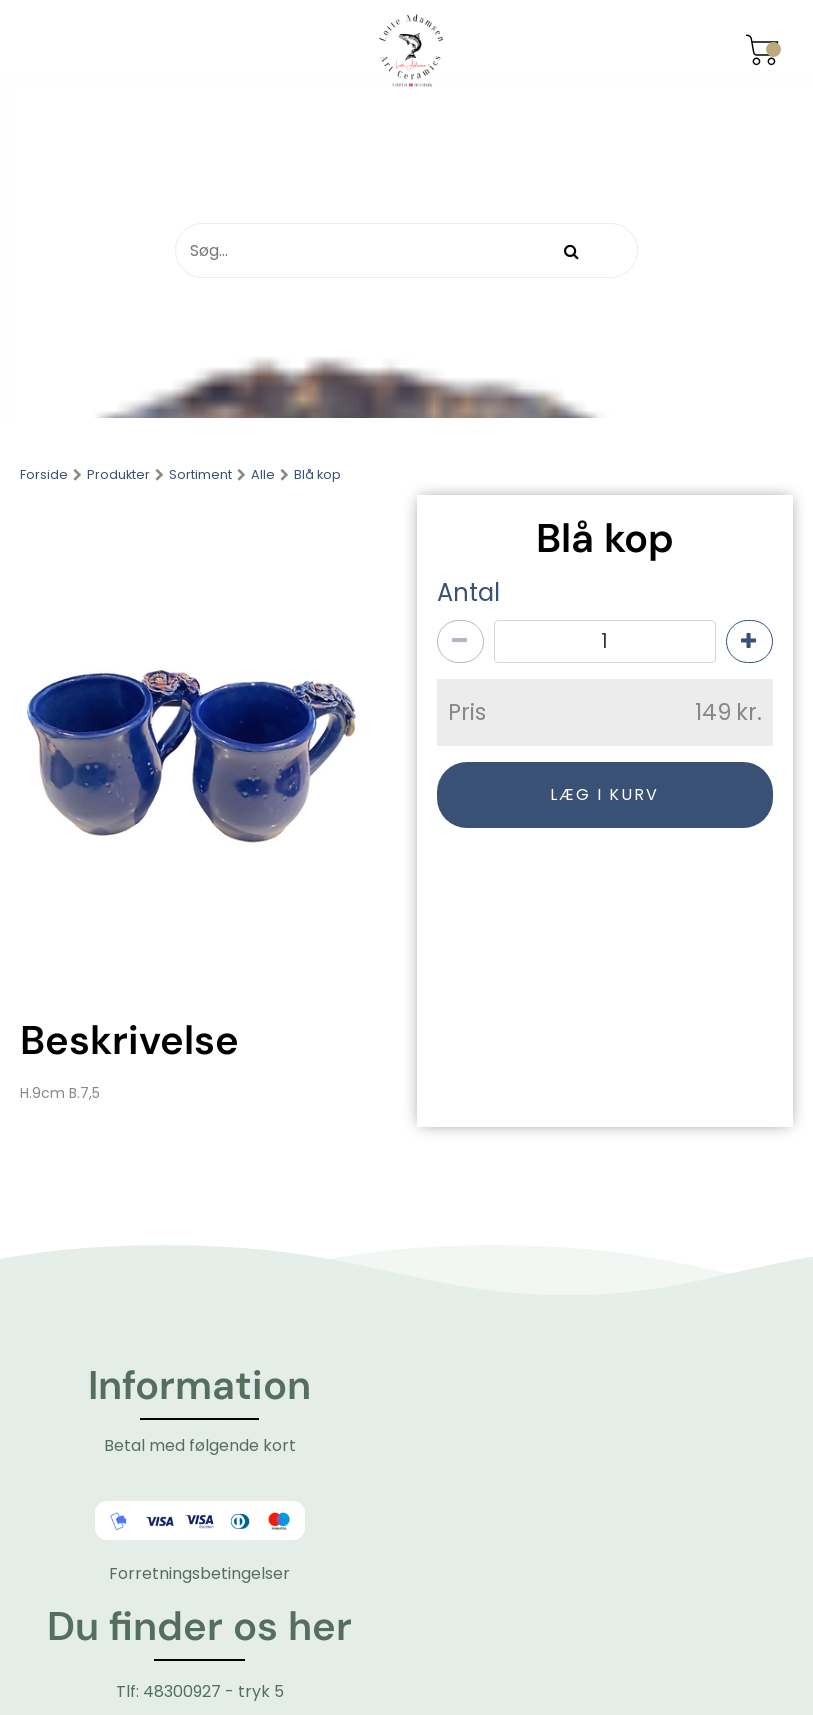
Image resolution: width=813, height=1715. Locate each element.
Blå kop (317, 475)
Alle (263, 475)
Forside (44, 475)
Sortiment (200, 475)
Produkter (118, 475)
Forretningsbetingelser (199, 1573)
